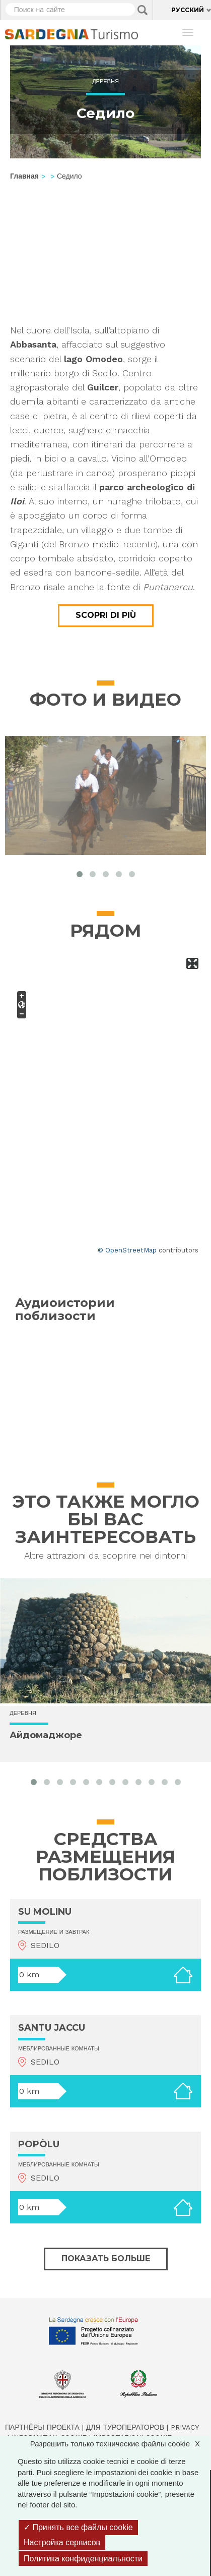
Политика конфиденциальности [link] (83, 2558)
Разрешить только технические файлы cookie (120, 2443)
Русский (187, 10)
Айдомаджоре (46, 1734)
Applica (142, 10)
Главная (24, 176)
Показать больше (105, 2258)
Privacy (185, 2427)
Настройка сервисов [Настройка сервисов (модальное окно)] (62, 2542)
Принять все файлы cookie (78, 2527)
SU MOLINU (45, 1911)
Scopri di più (106, 615)
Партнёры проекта (42, 2427)
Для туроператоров (125, 2427)
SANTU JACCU (51, 2027)
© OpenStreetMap (127, 1250)
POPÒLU (38, 2144)
